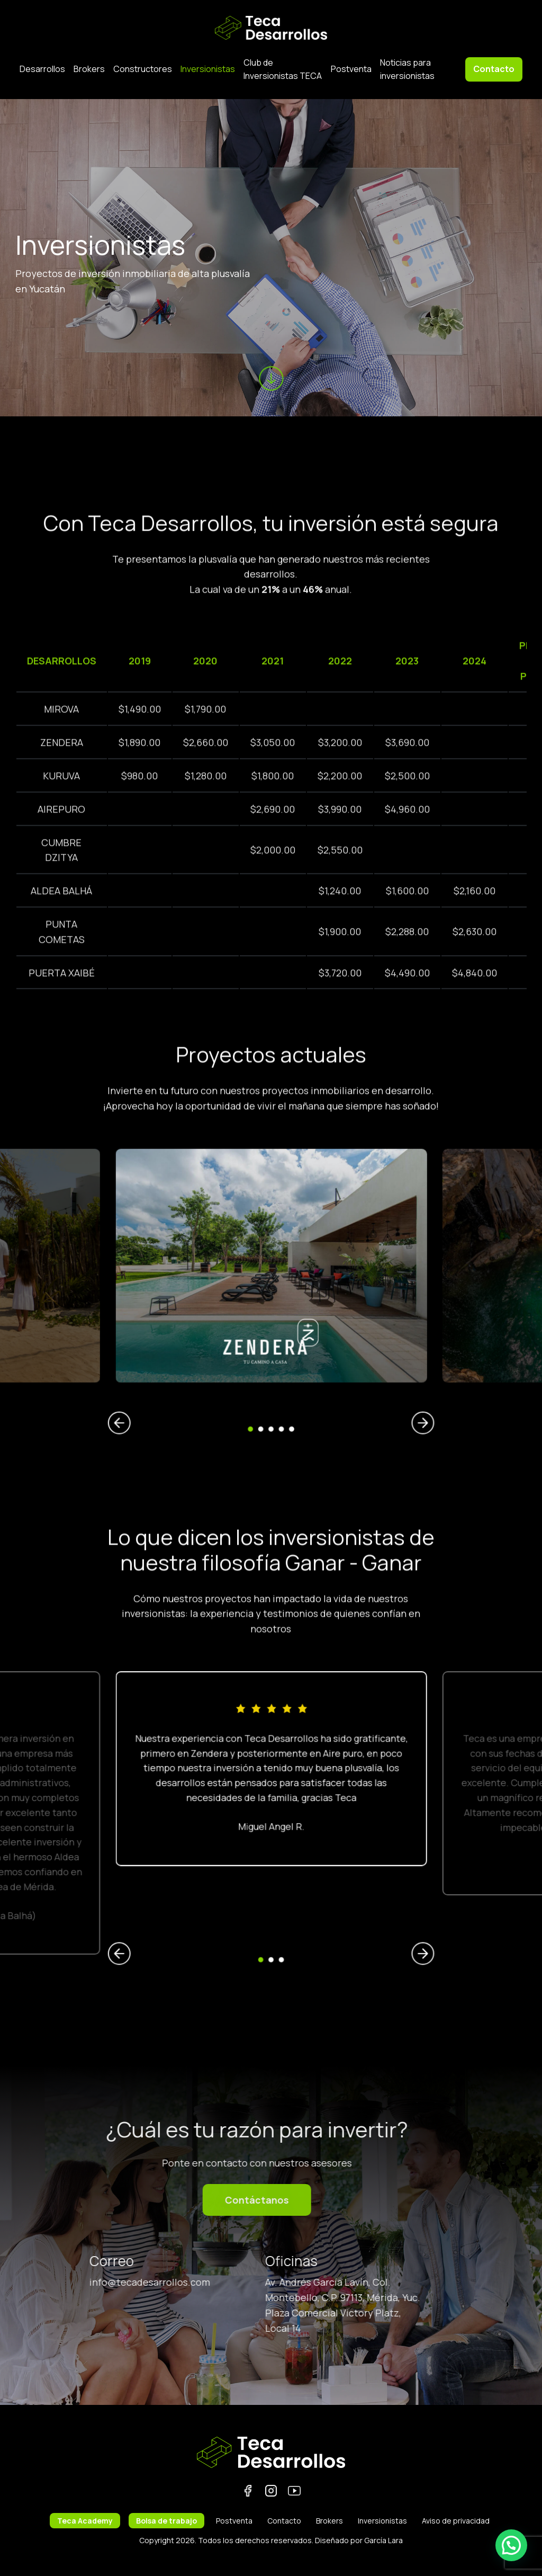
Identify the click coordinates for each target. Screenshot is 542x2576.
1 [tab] (264, 1352)
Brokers (89, 69)
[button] (511, 2545)
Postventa (351, 69)
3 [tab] (271, 1352)
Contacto (493, 69)
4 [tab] (274, 1352)
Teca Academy (85, 2521)
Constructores (142, 69)
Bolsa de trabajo (166, 2521)
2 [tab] (267, 1352)
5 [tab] (278, 1352)
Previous (219, 1350)
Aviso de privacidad (456, 2521)
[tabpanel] (271, 1296)
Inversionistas (207, 69)
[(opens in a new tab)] (271, 1296)
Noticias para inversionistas (407, 69)
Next (324, 1350)
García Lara (383, 2540)
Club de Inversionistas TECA (282, 69)
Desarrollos (42, 69)
